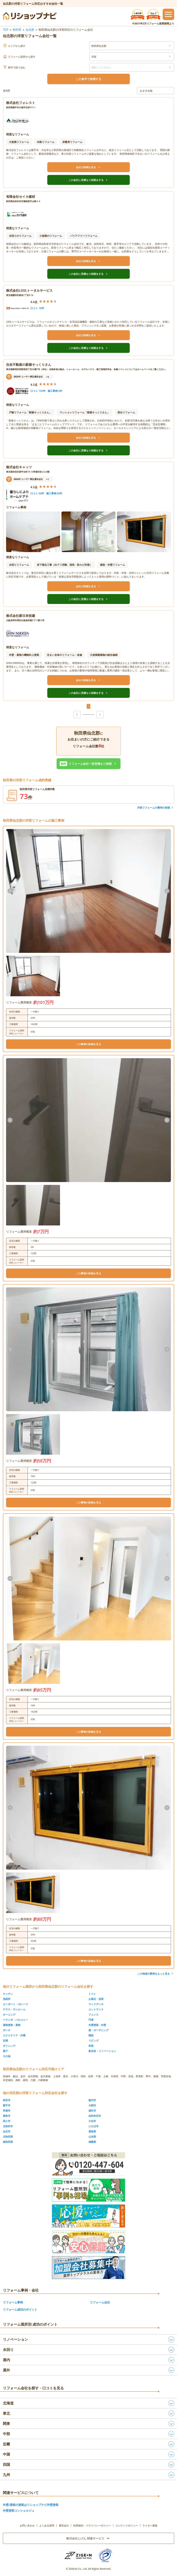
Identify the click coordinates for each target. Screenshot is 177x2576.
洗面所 (6, 1999)
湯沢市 (92, 2110)
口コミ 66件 (37, 493)
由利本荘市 (94, 2115)
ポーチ (6, 2030)
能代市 (92, 2100)
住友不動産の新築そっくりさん (28, 364)
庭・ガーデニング (98, 2030)
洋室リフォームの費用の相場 (153, 807)
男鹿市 (6, 2110)
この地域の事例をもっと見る (153, 1973)
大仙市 (92, 2121)
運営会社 (64, 2525)
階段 (91, 2035)
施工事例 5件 (55, 391)
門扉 (91, 2019)
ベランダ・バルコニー (15, 2019)
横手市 (6, 2105)
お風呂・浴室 (96, 1999)
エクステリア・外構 (14, 2035)
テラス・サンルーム (14, 2009)
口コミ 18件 (37, 308)
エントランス (96, 2009)
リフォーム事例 (13, 2302)
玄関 (5, 2040)
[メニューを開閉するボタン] (168, 14)
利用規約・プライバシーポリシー (92, 2525)
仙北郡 (30, 30)
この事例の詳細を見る (88, 1044)
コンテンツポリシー (126, 2525)
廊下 (5, 2051)
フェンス (93, 2014)
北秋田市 (8, 2126)
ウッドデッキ (96, 2004)
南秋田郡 (8, 2141)
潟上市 (6, 2121)
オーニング (9, 2014)
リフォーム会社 (100, 2302)
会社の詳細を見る (88, 167)
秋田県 (17, 30)
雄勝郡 (92, 2141)
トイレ (92, 1993)
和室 (91, 2045)
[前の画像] (10, 890)
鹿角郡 (92, 2131)
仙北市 (6, 2131)
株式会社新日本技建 (20, 615)
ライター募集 (149, 2525)
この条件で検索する (88, 79)
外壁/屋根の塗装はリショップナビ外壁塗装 (30, 2505)
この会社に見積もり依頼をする (88, 180)
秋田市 (6, 2100)
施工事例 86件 (54, 493)
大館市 (92, 2105)
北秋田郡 (8, 2136)
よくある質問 (46, 2525)
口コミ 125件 (38, 391)
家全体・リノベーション (102, 2051)
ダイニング (9, 2045)
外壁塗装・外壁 (97, 2025)
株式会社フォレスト (20, 103)
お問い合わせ (27, 2525)
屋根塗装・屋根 (11, 2025)
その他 (6, 2056)
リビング (93, 2040)
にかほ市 (93, 2126)
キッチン (8, 1993)
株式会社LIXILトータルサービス (29, 290)
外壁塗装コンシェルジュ (18, 2510)
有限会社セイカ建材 (20, 196)
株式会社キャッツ (19, 467)
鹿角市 (6, 2115)
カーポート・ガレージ (15, 2004)
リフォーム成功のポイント (20, 2309)
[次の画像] (166, 890)
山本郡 (92, 2136)
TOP (5, 30)
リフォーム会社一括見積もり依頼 (88, 763)
